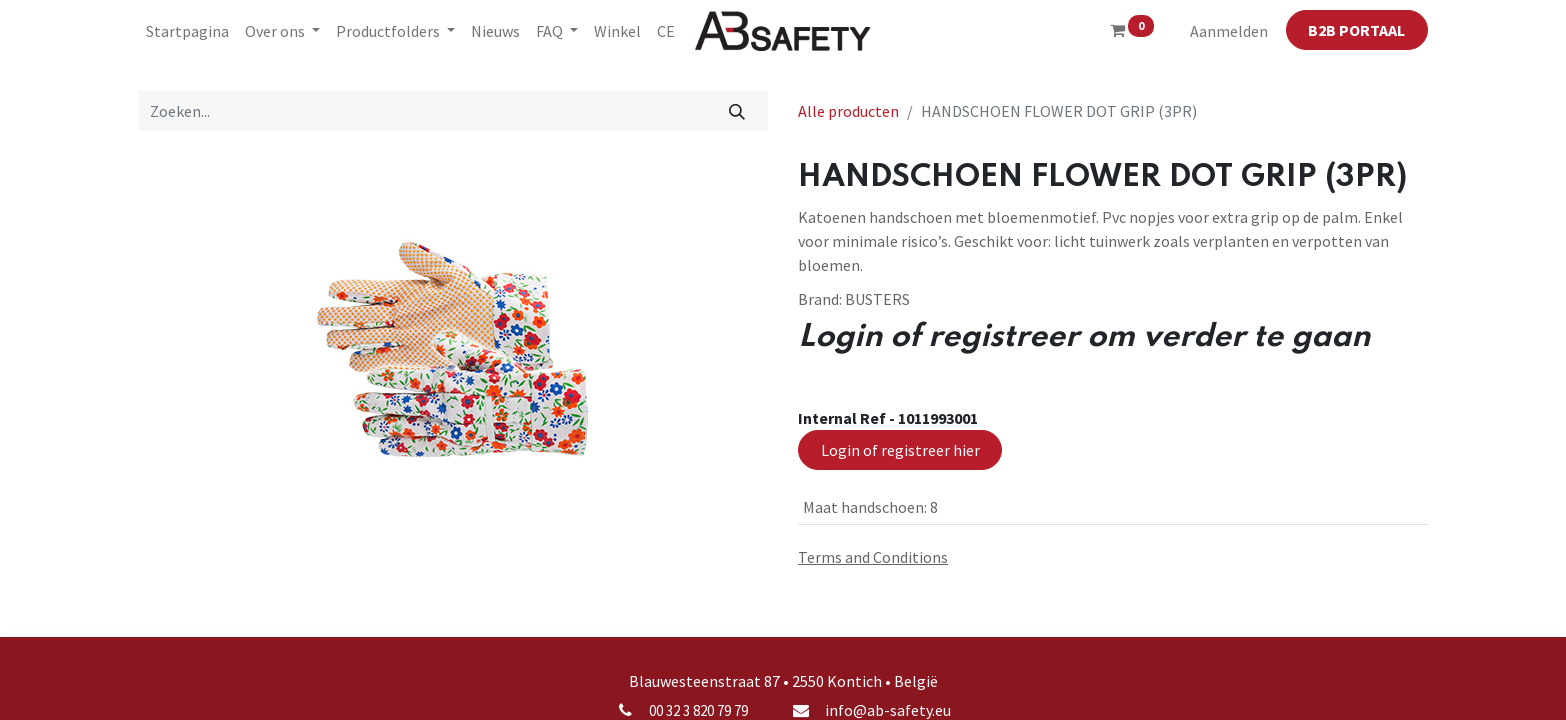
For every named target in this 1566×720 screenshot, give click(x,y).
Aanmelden (1229, 31)
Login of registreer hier (900, 450)
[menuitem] (187, 31)
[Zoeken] (737, 111)
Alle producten (848, 111)
